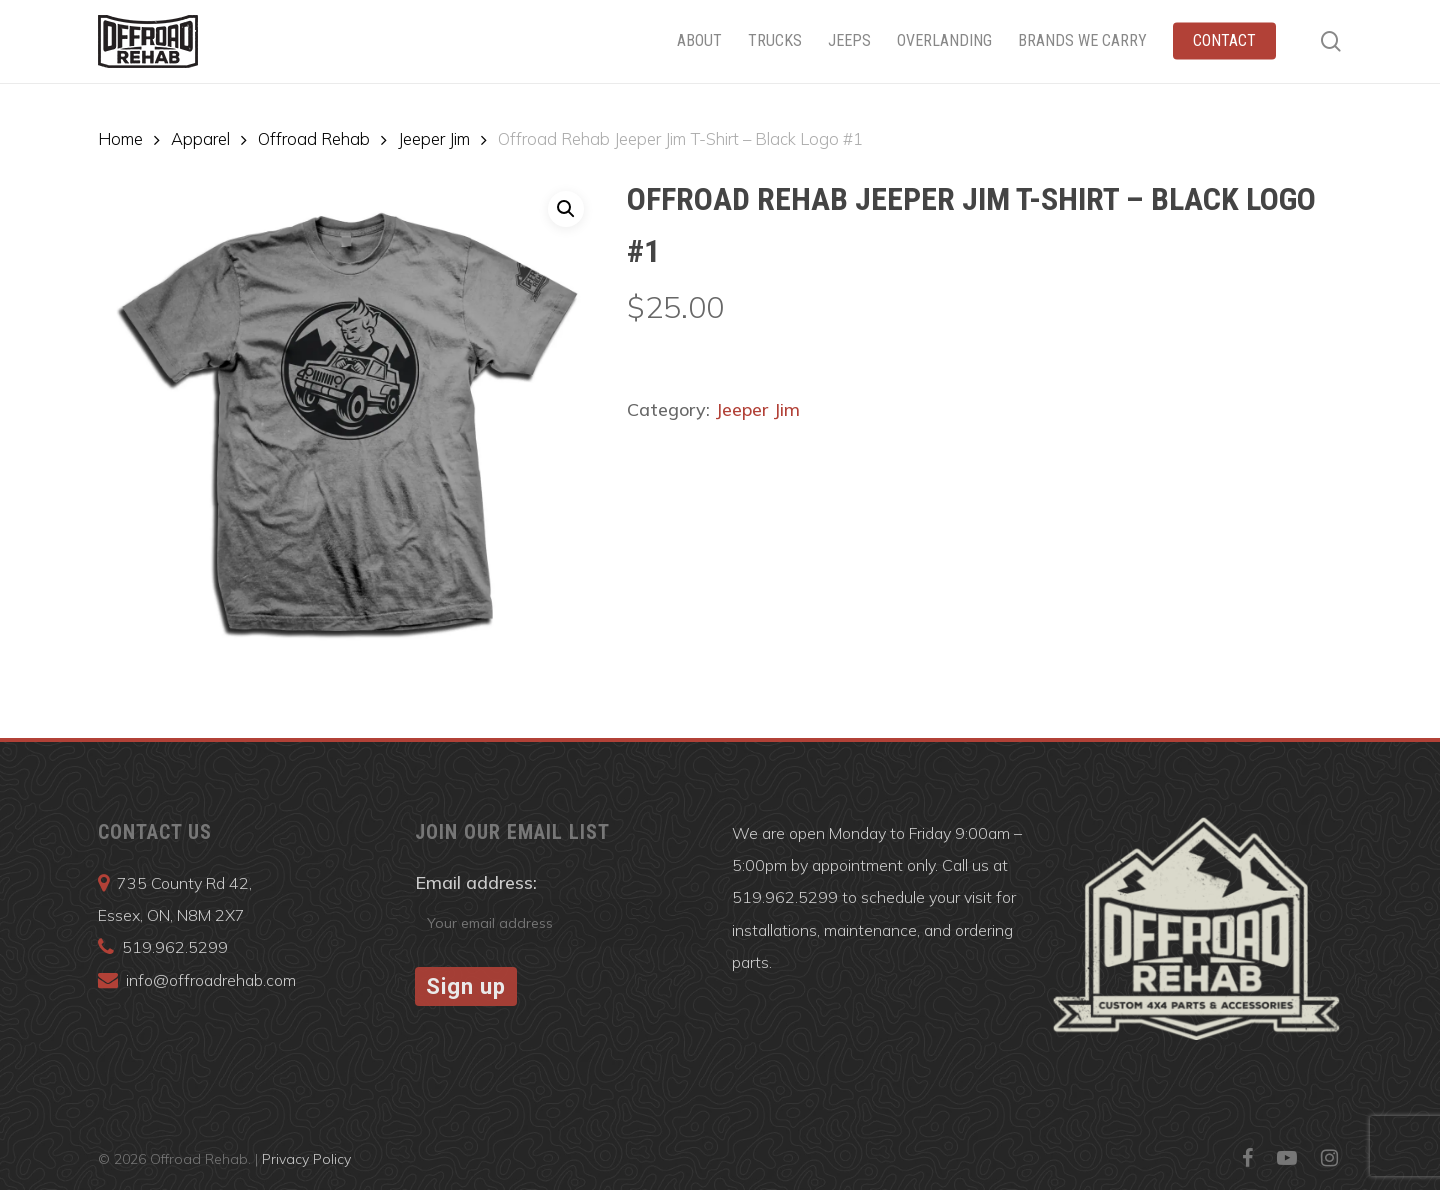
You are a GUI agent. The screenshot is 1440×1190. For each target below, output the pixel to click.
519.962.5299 (175, 947)
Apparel (200, 138)
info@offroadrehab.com (211, 980)
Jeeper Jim (434, 138)
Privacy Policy (306, 1159)
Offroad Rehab (314, 138)
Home (120, 138)
